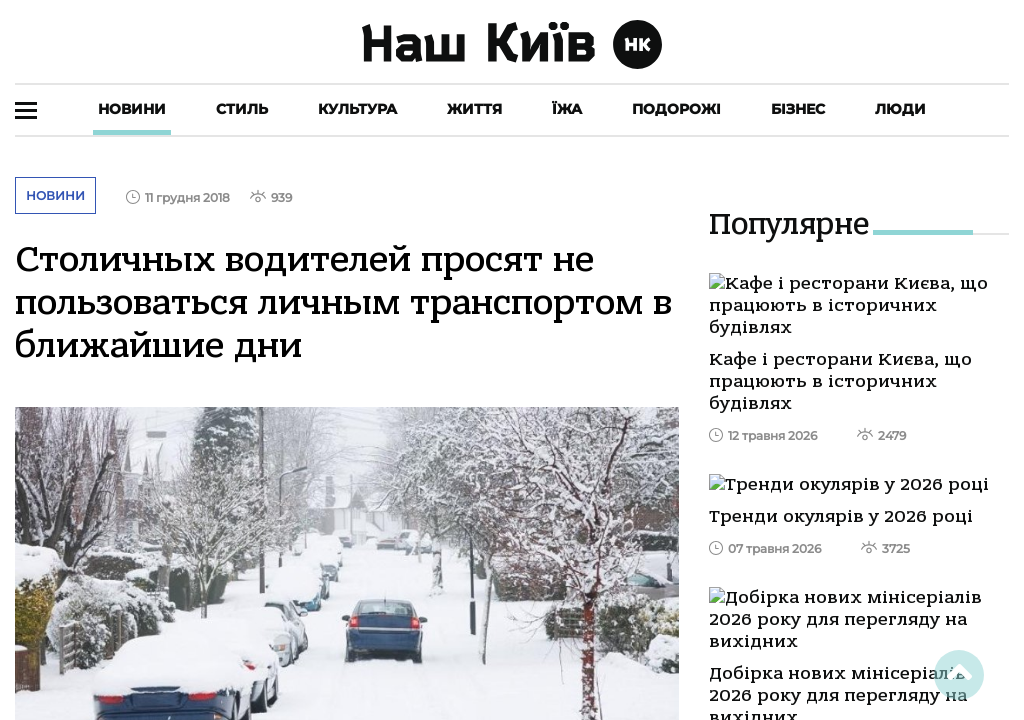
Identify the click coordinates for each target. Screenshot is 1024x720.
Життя (474, 109)
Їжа (567, 109)
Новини (132, 109)
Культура (357, 109)
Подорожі (676, 109)
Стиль (242, 109)
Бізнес (798, 109)
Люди (900, 109)
